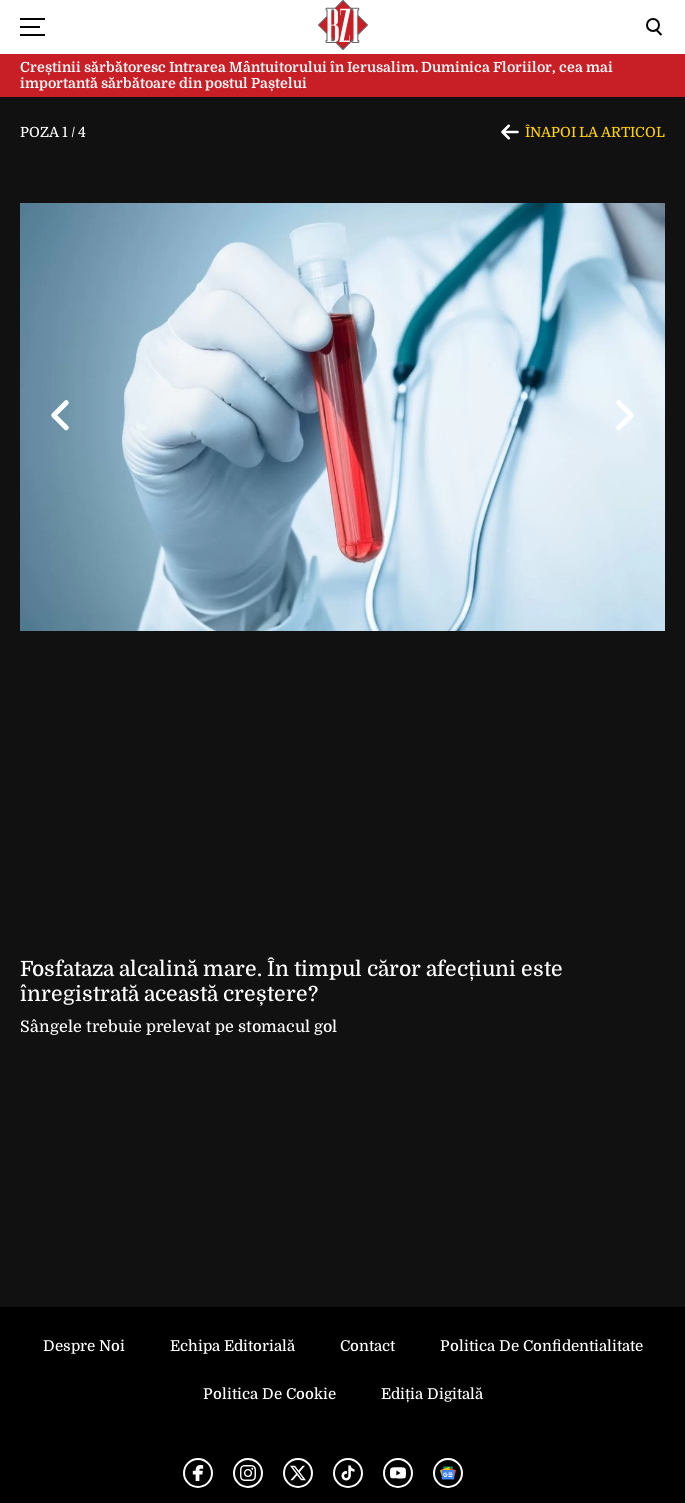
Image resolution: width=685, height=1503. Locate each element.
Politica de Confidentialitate (541, 1346)
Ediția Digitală (432, 1394)
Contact (367, 1346)
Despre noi (84, 1346)
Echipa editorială (232, 1346)
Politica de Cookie (269, 1394)
